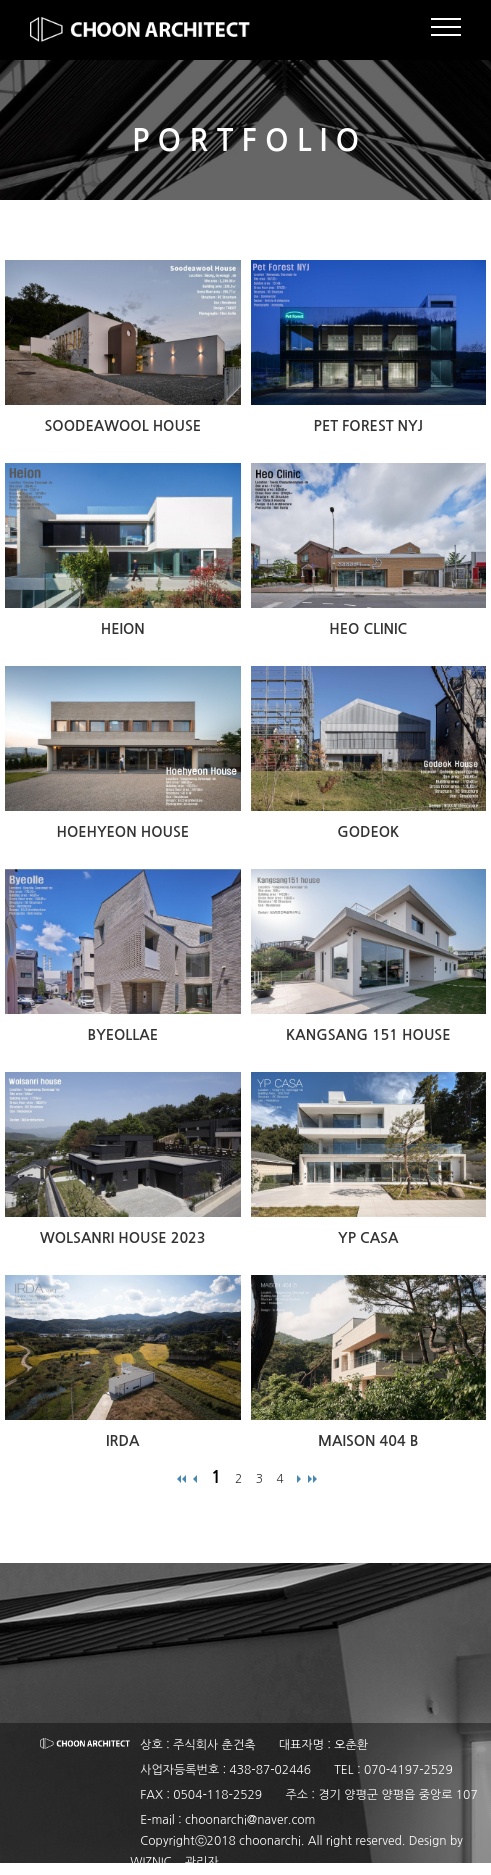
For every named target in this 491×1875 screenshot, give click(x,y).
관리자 (202, 1862)
